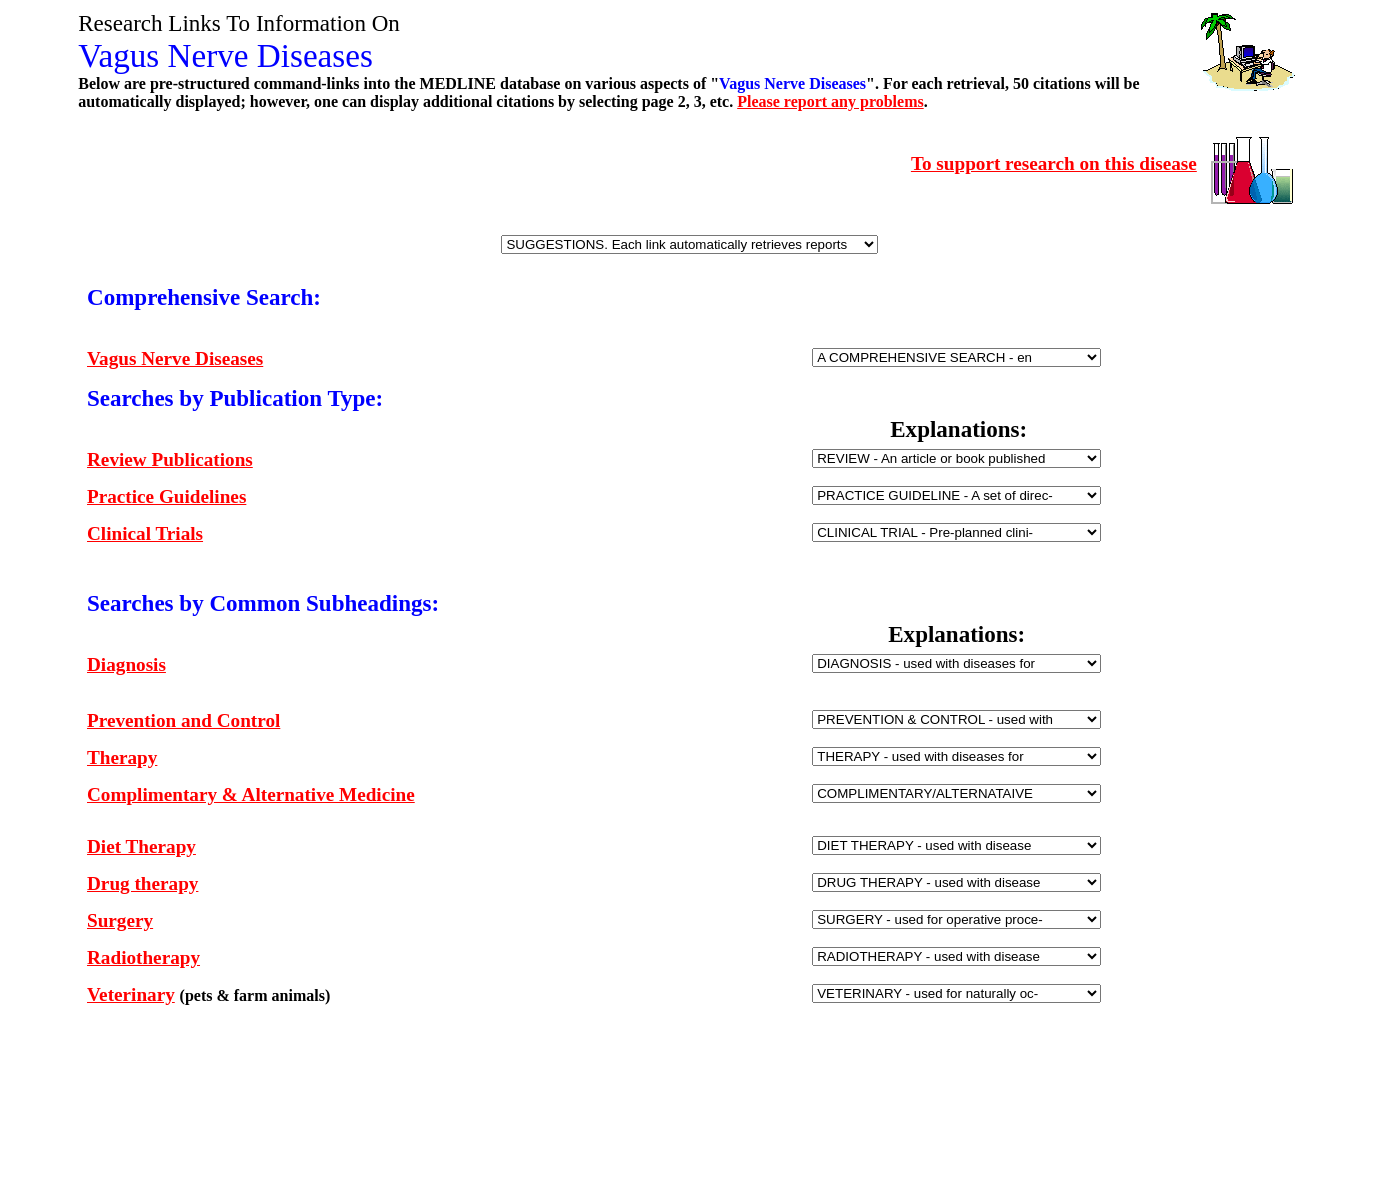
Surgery (120, 920)
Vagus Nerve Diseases (175, 358)
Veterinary (131, 994)
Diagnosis (126, 664)
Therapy (122, 757)
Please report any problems (830, 101)
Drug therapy (142, 883)
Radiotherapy (143, 957)
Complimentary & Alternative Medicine (251, 794)
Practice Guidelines (166, 496)
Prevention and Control (183, 720)
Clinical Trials (145, 533)
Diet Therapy (141, 846)
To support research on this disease (1054, 163)
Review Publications (170, 459)
